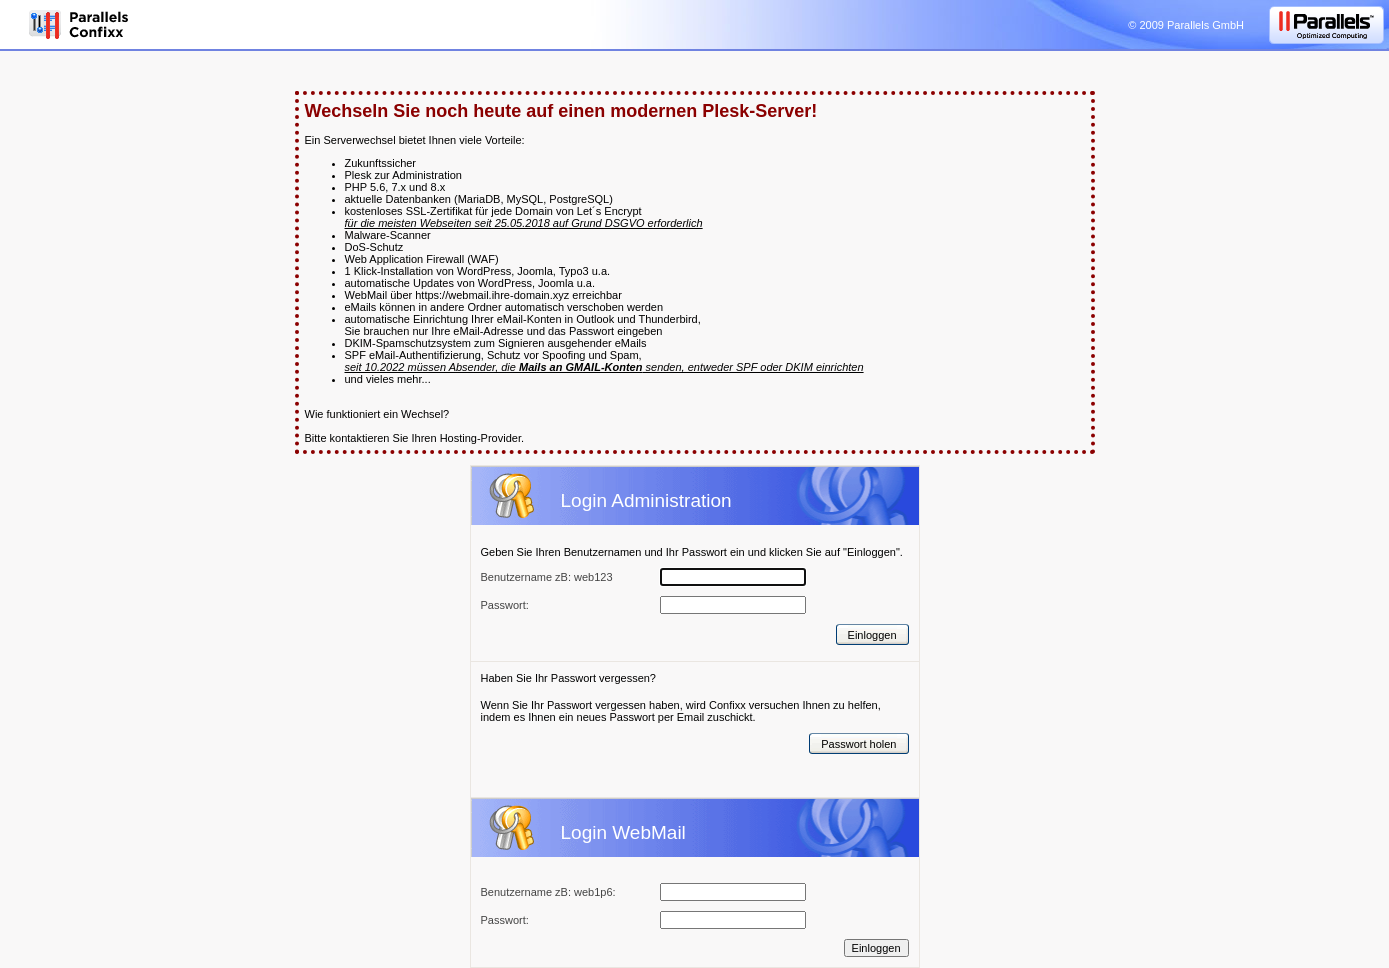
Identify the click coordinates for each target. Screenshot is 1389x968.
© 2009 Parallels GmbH (1186, 25)
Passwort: (505, 920)
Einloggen (872, 635)
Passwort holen (858, 744)
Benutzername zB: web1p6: (548, 892)
